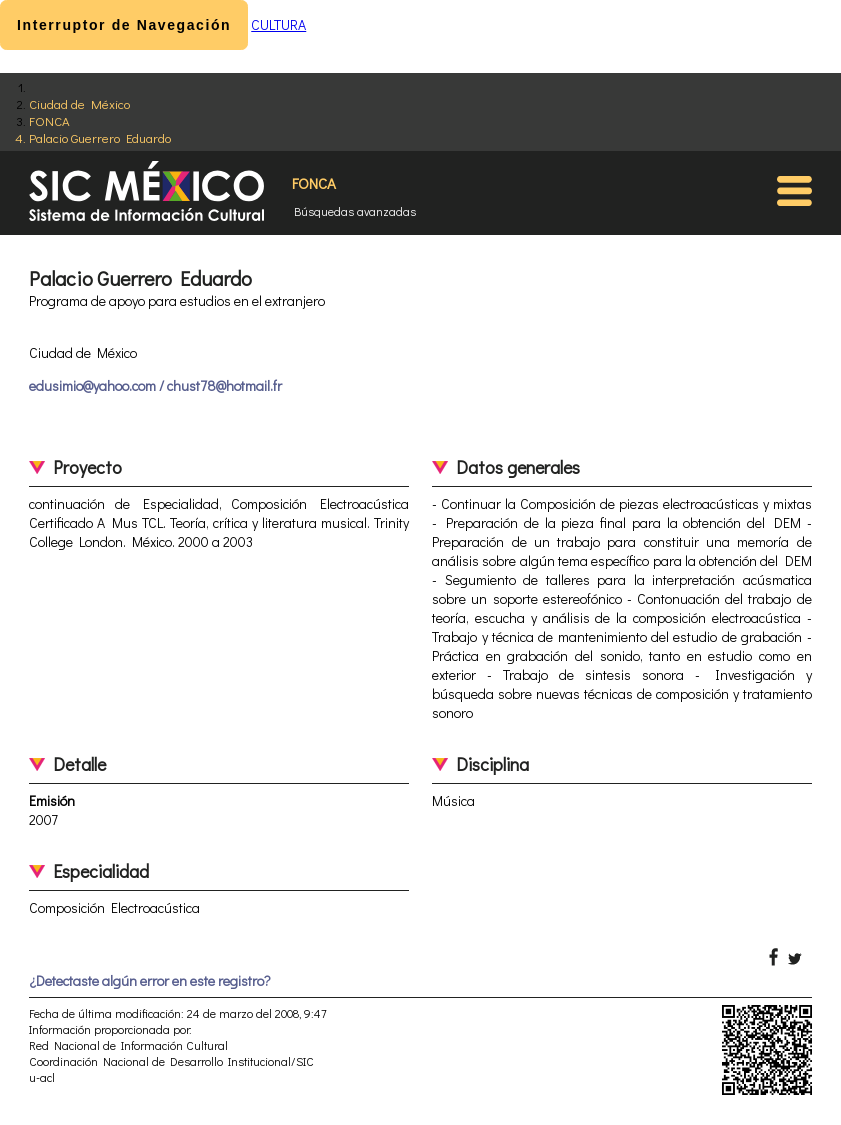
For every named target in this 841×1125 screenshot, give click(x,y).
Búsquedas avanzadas (355, 211)
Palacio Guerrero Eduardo (100, 137)
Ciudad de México (79, 103)
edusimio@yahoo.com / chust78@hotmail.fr (155, 385)
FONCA (49, 120)
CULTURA (278, 24)
